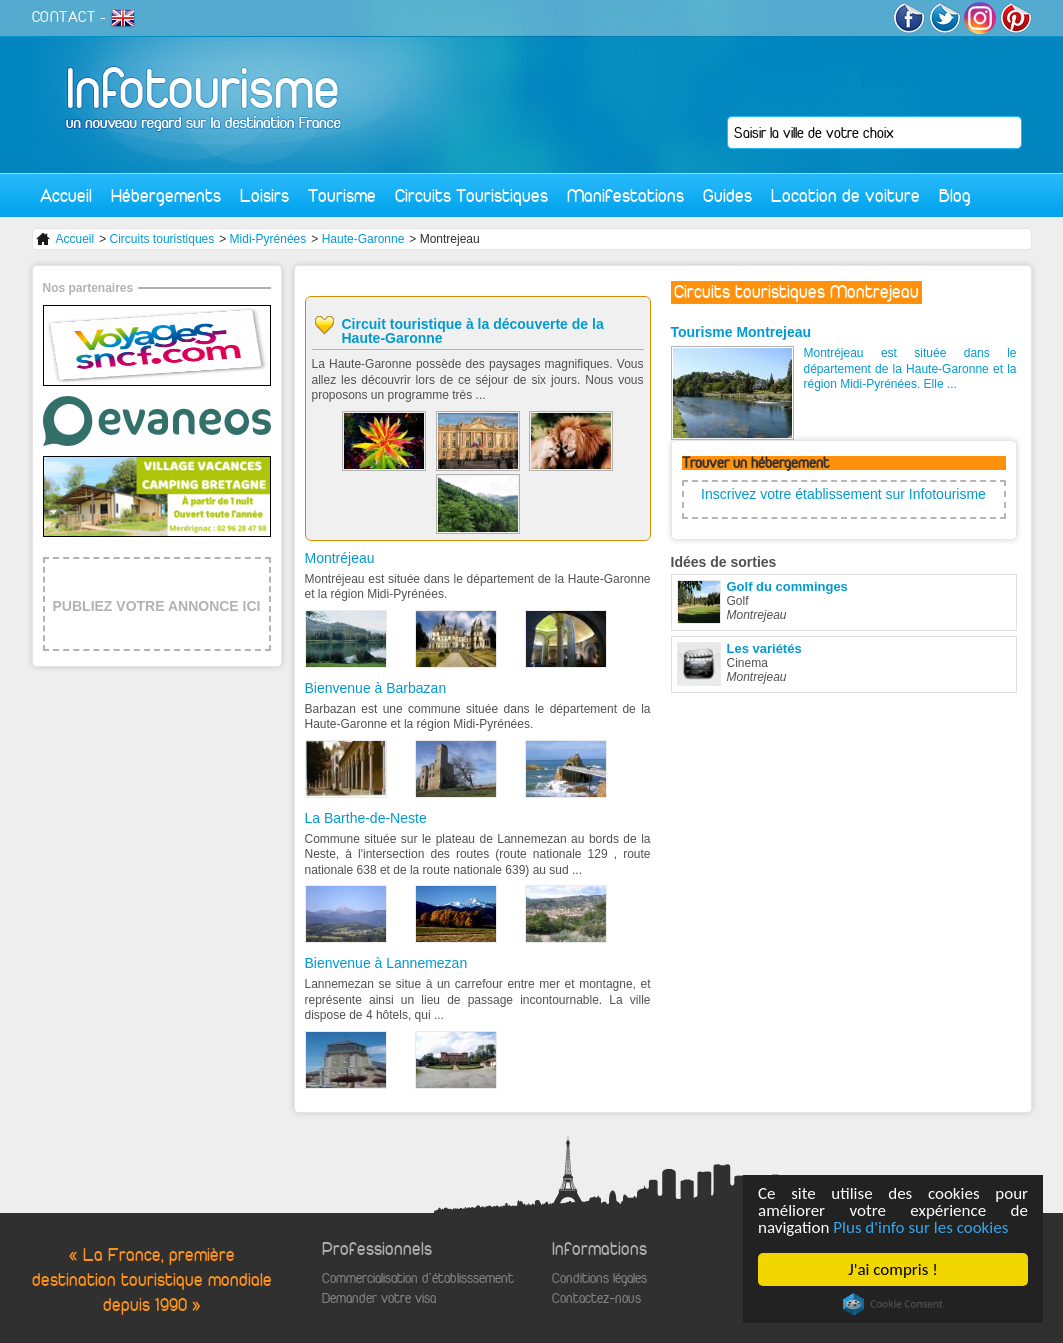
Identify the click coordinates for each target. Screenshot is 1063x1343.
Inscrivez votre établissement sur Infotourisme (843, 494)
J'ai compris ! (892, 1269)
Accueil (66, 195)
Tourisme (342, 195)
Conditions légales (599, 1278)
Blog (955, 195)
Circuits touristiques (162, 239)
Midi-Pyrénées (268, 239)
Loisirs (264, 195)
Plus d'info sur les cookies (920, 1227)
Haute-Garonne (363, 239)
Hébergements (166, 195)
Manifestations (625, 195)
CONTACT (64, 17)
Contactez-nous (596, 1298)
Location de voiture (845, 195)
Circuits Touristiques (471, 195)
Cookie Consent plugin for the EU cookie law (893, 1304)
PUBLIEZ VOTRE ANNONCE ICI (157, 606)
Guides (727, 195)
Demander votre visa (379, 1298)
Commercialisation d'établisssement (418, 1278)
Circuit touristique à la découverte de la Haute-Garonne (473, 331)
